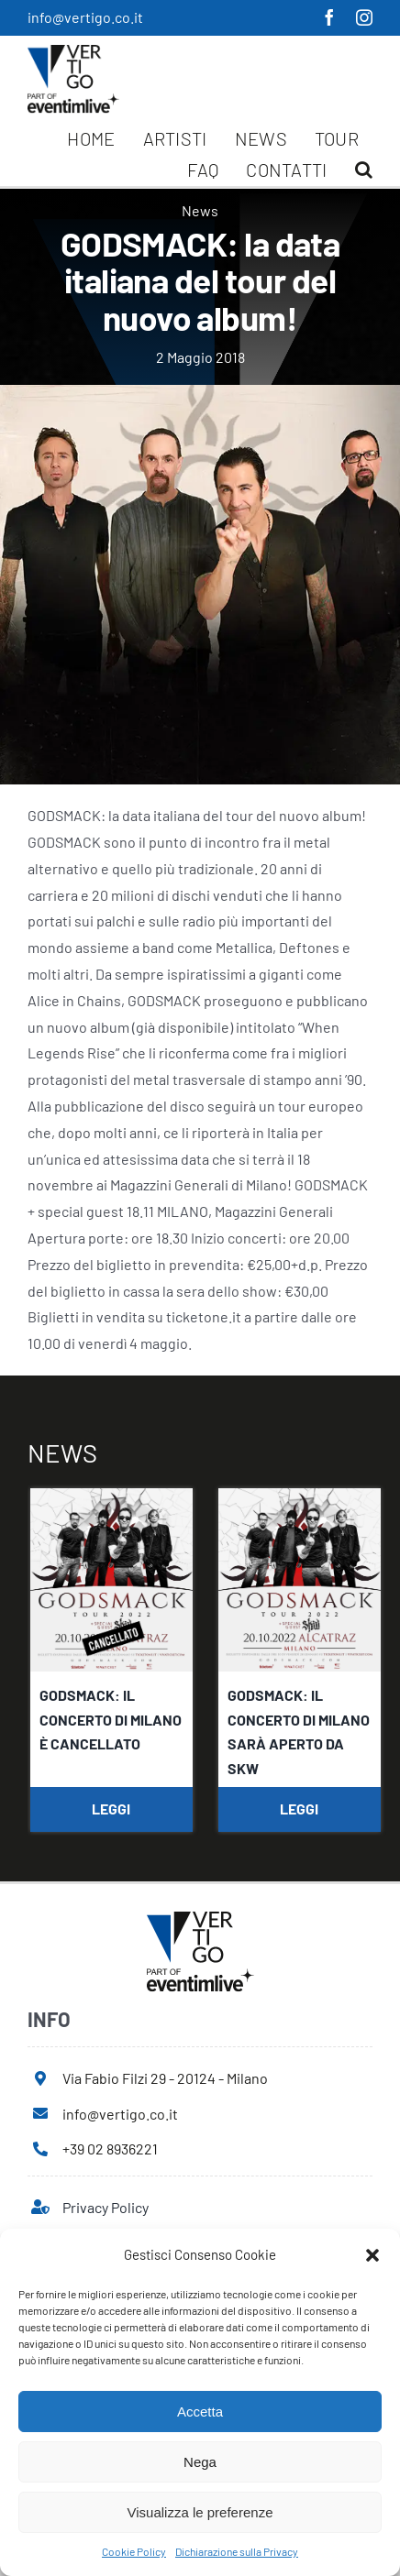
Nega (200, 2462)
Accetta (200, 2411)
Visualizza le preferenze (200, 2512)
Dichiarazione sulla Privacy (236, 2551)
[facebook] (329, 17)
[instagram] (364, 17)
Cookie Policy (134, 2551)
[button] (372, 2255)
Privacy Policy (105, 2207)
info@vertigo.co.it (85, 17)
